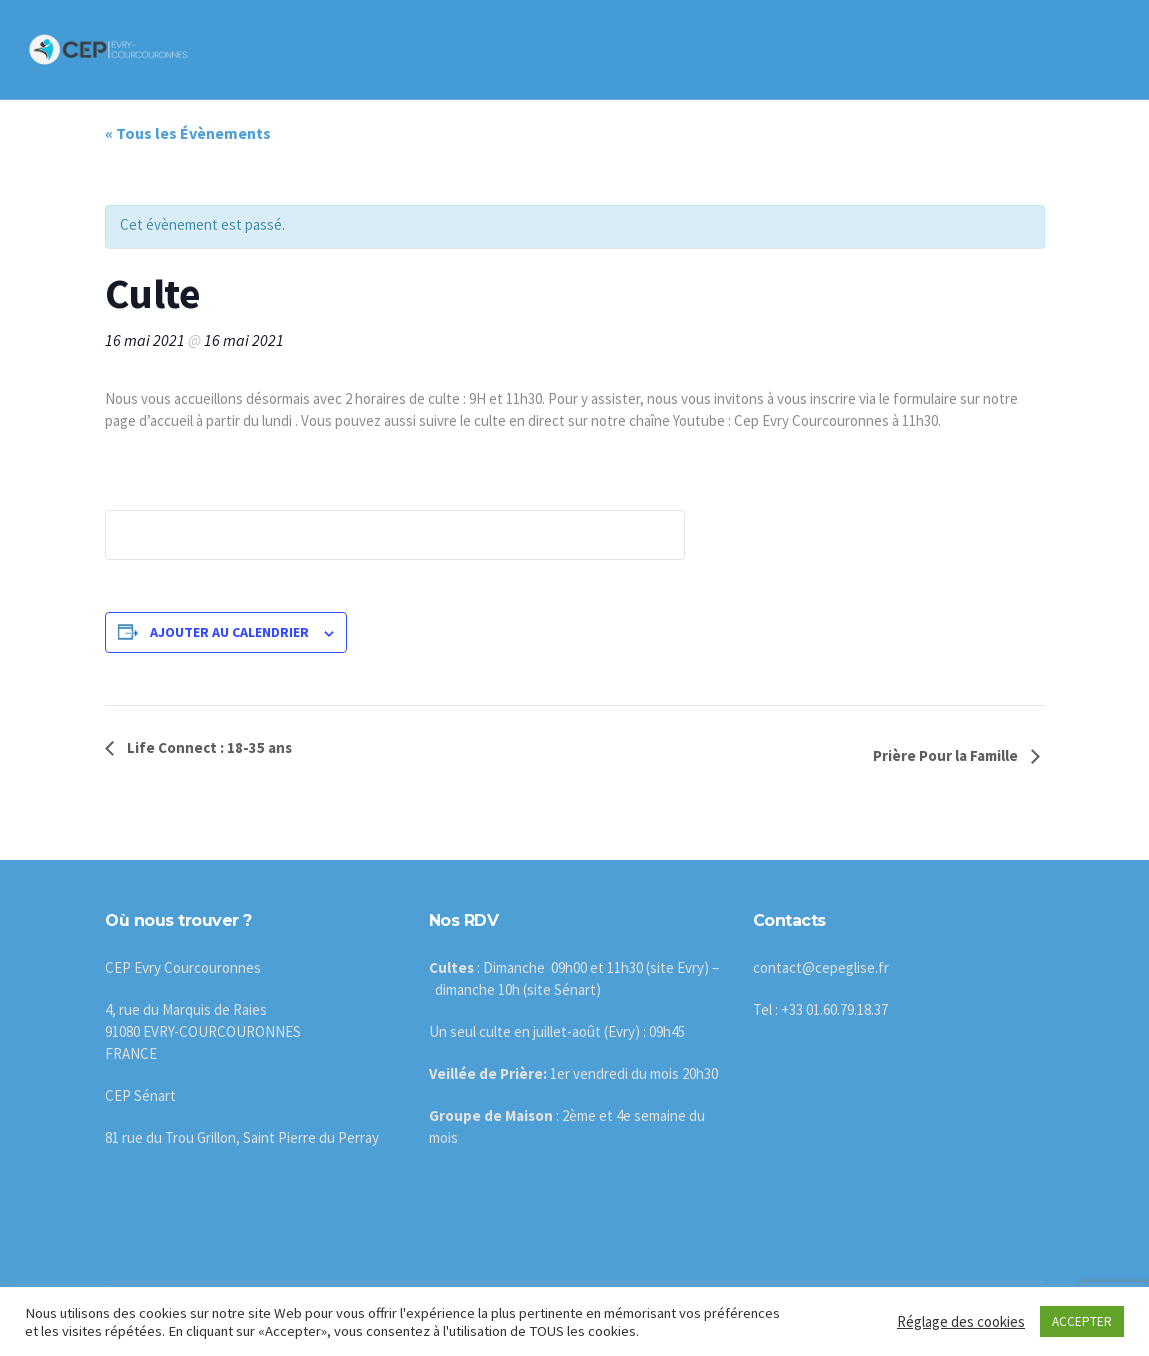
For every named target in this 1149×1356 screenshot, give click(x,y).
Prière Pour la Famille (947, 755)
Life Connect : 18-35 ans (208, 747)
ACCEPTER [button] (1082, 1321)
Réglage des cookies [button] (961, 1321)
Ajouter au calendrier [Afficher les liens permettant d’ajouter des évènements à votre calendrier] (229, 632)
